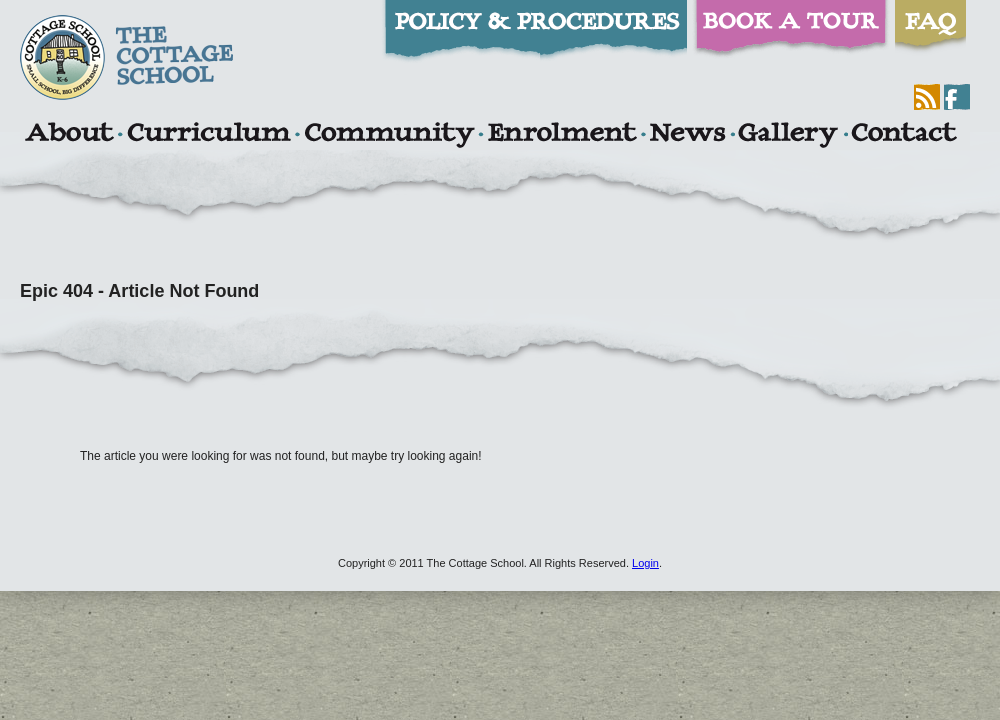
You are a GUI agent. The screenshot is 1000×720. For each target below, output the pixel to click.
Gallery (788, 135)
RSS (927, 97)
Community (389, 135)
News (687, 135)
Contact (904, 135)
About (68, 135)
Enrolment (561, 135)
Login (645, 563)
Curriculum (209, 135)
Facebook (957, 97)
